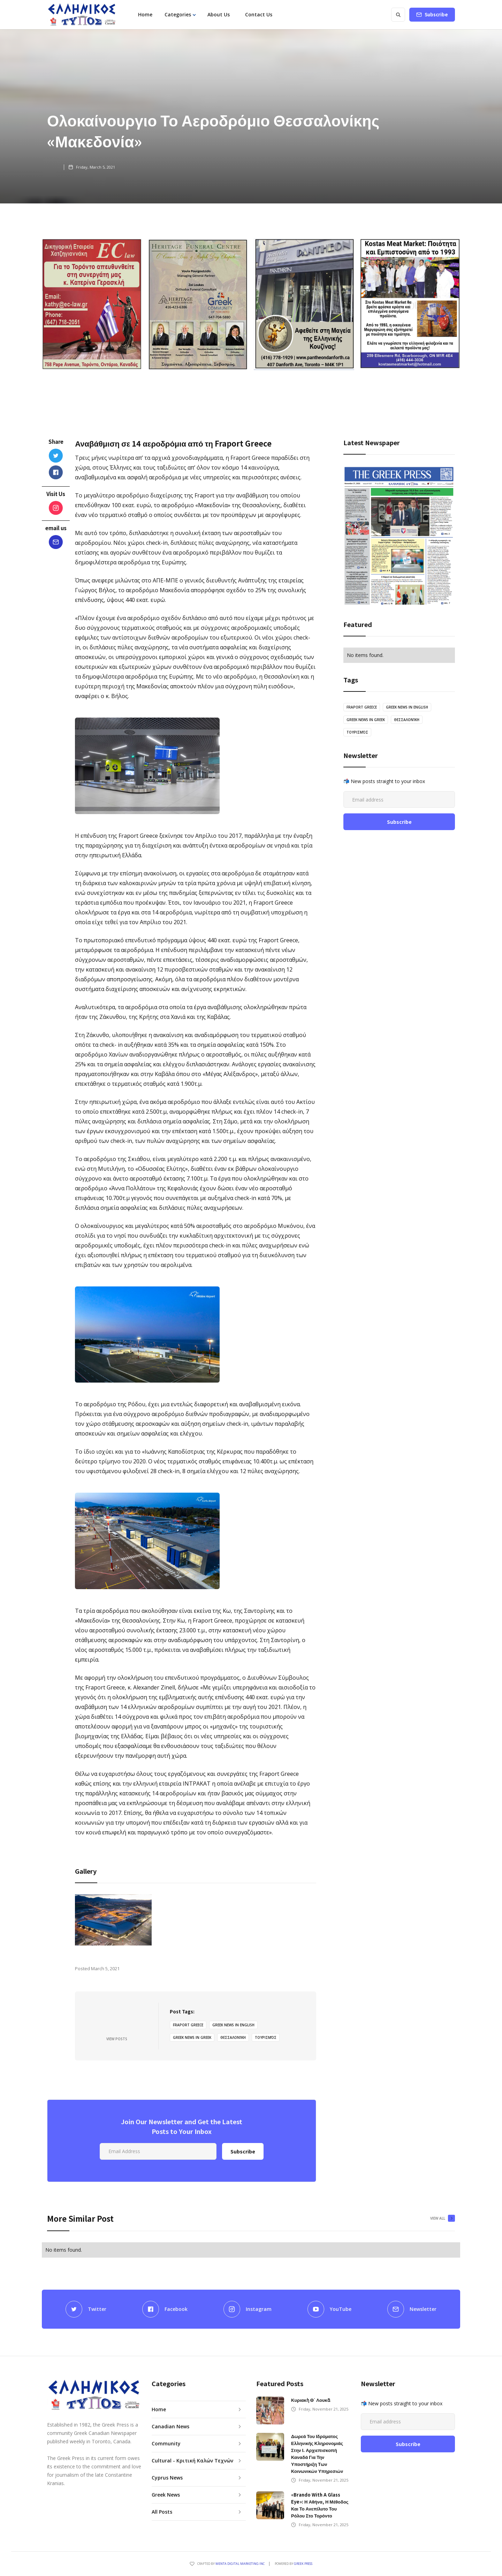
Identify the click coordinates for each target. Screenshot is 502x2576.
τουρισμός (265, 2037)
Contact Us (258, 14)
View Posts (116, 2038)
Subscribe (436, 14)
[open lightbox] (113, 1919)
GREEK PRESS (303, 2563)
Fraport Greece (188, 2024)
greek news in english (233, 2024)
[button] (180, 15)
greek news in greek (192, 2037)
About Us (218, 14)
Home (145, 14)
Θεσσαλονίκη (233, 2037)
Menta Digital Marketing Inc (240, 2563)
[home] (82, 14)
